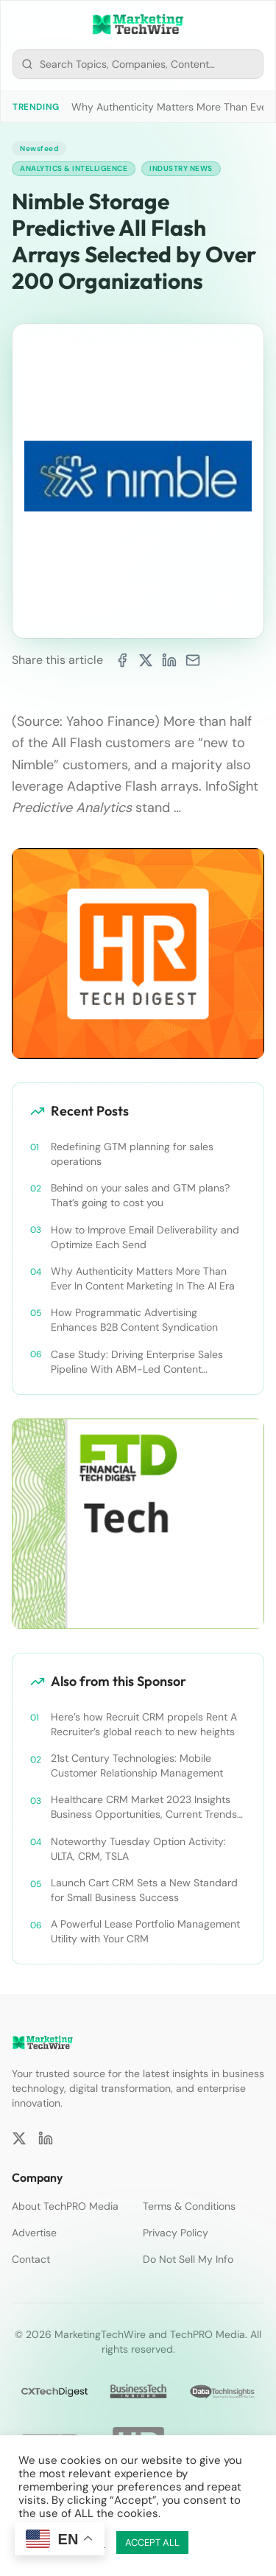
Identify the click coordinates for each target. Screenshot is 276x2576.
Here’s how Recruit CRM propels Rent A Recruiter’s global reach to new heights (144, 1724)
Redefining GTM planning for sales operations (132, 1154)
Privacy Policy (175, 2232)
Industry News (181, 168)
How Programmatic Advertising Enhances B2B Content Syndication (134, 1320)
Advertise (34, 2232)
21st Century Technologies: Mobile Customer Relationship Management (137, 1765)
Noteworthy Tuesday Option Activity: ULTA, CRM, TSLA (138, 1849)
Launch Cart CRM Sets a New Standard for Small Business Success (144, 1890)
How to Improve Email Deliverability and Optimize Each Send (145, 1237)
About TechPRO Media (65, 2206)
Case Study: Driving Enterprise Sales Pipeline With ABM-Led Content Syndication (137, 1362)
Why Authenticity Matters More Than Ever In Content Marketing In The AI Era (143, 1278)
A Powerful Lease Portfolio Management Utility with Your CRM (145, 1931)
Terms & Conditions (189, 2206)
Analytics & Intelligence (73, 168)
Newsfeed (39, 148)
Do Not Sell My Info (188, 2259)
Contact (31, 2259)
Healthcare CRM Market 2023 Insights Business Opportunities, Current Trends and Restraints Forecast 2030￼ (144, 1807)
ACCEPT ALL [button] (152, 2542)
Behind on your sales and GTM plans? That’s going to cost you (140, 1195)
